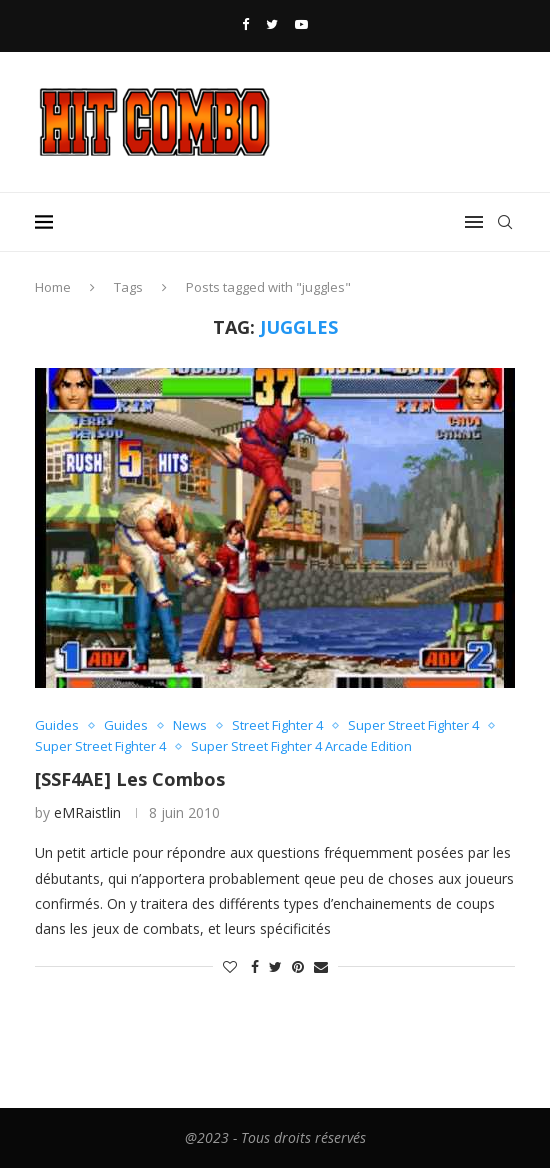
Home (53, 287)
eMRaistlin (87, 812)
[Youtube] (301, 24)
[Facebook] (245, 24)
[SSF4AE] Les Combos (130, 779)
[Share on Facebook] (255, 966)
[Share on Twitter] (275, 966)
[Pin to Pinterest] (298, 966)
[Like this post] (230, 966)
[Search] (505, 222)
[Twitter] (272, 24)
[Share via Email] (321, 966)
